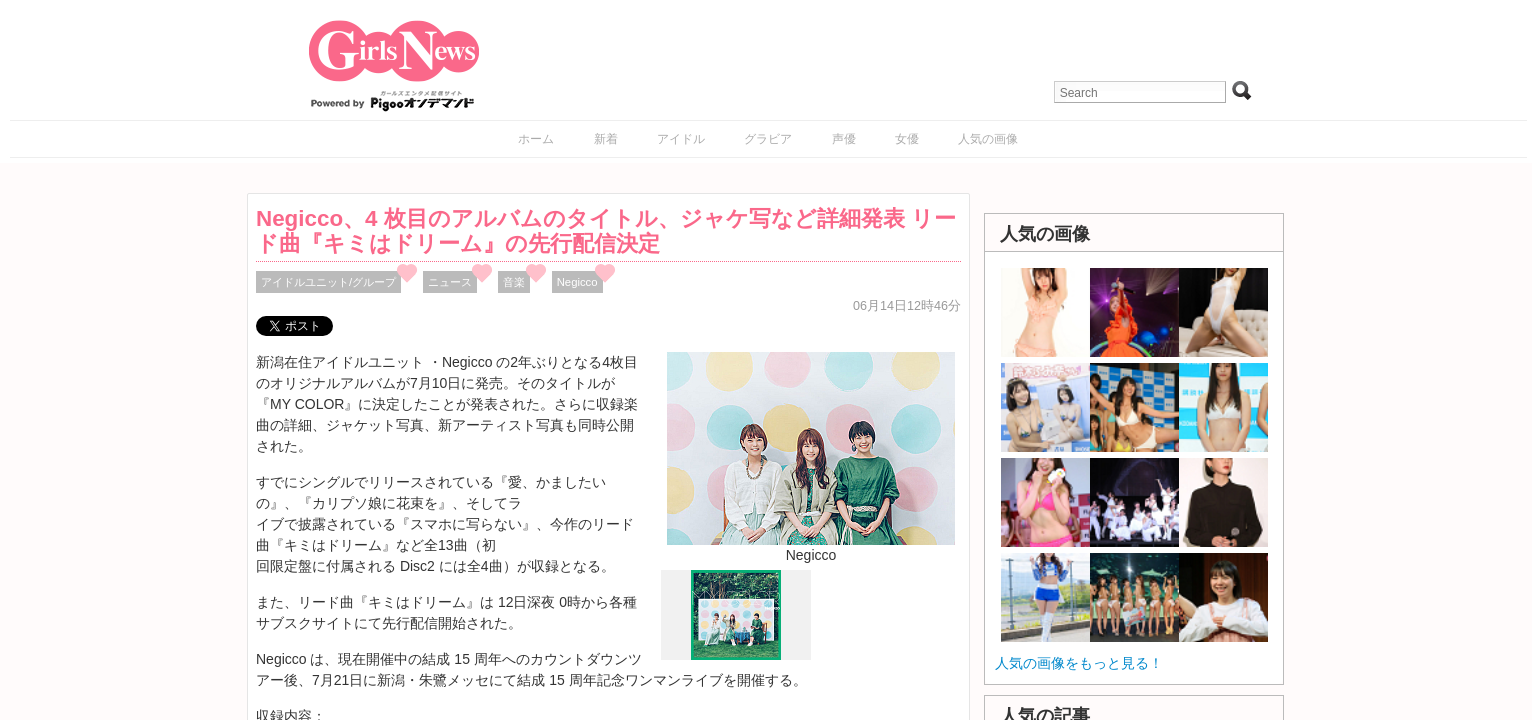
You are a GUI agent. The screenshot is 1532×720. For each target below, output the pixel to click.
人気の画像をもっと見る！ (1079, 663)
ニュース (450, 282)
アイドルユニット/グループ (328, 282)
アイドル (681, 139)
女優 (907, 139)
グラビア (768, 139)
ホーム (536, 139)
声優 (844, 139)
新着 (606, 139)
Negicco (577, 282)
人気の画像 (988, 139)
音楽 (514, 282)
